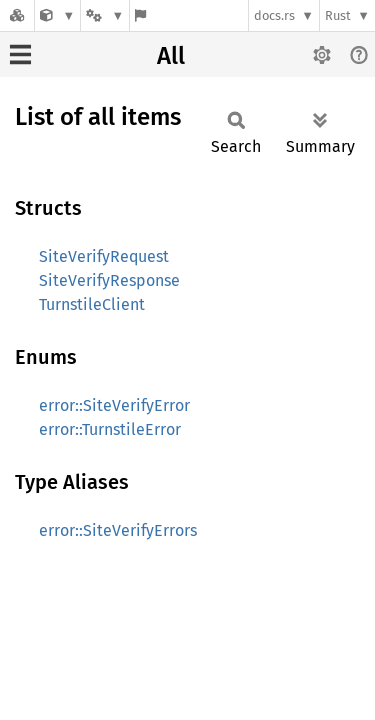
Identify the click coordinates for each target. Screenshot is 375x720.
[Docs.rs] (17, 15)
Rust (338, 15)
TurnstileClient (92, 304)
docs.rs (274, 15)
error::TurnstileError (110, 429)
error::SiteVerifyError (114, 405)
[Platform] (105, 15)
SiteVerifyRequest (104, 256)
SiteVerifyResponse (109, 280)
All (171, 56)
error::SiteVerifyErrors (118, 530)
